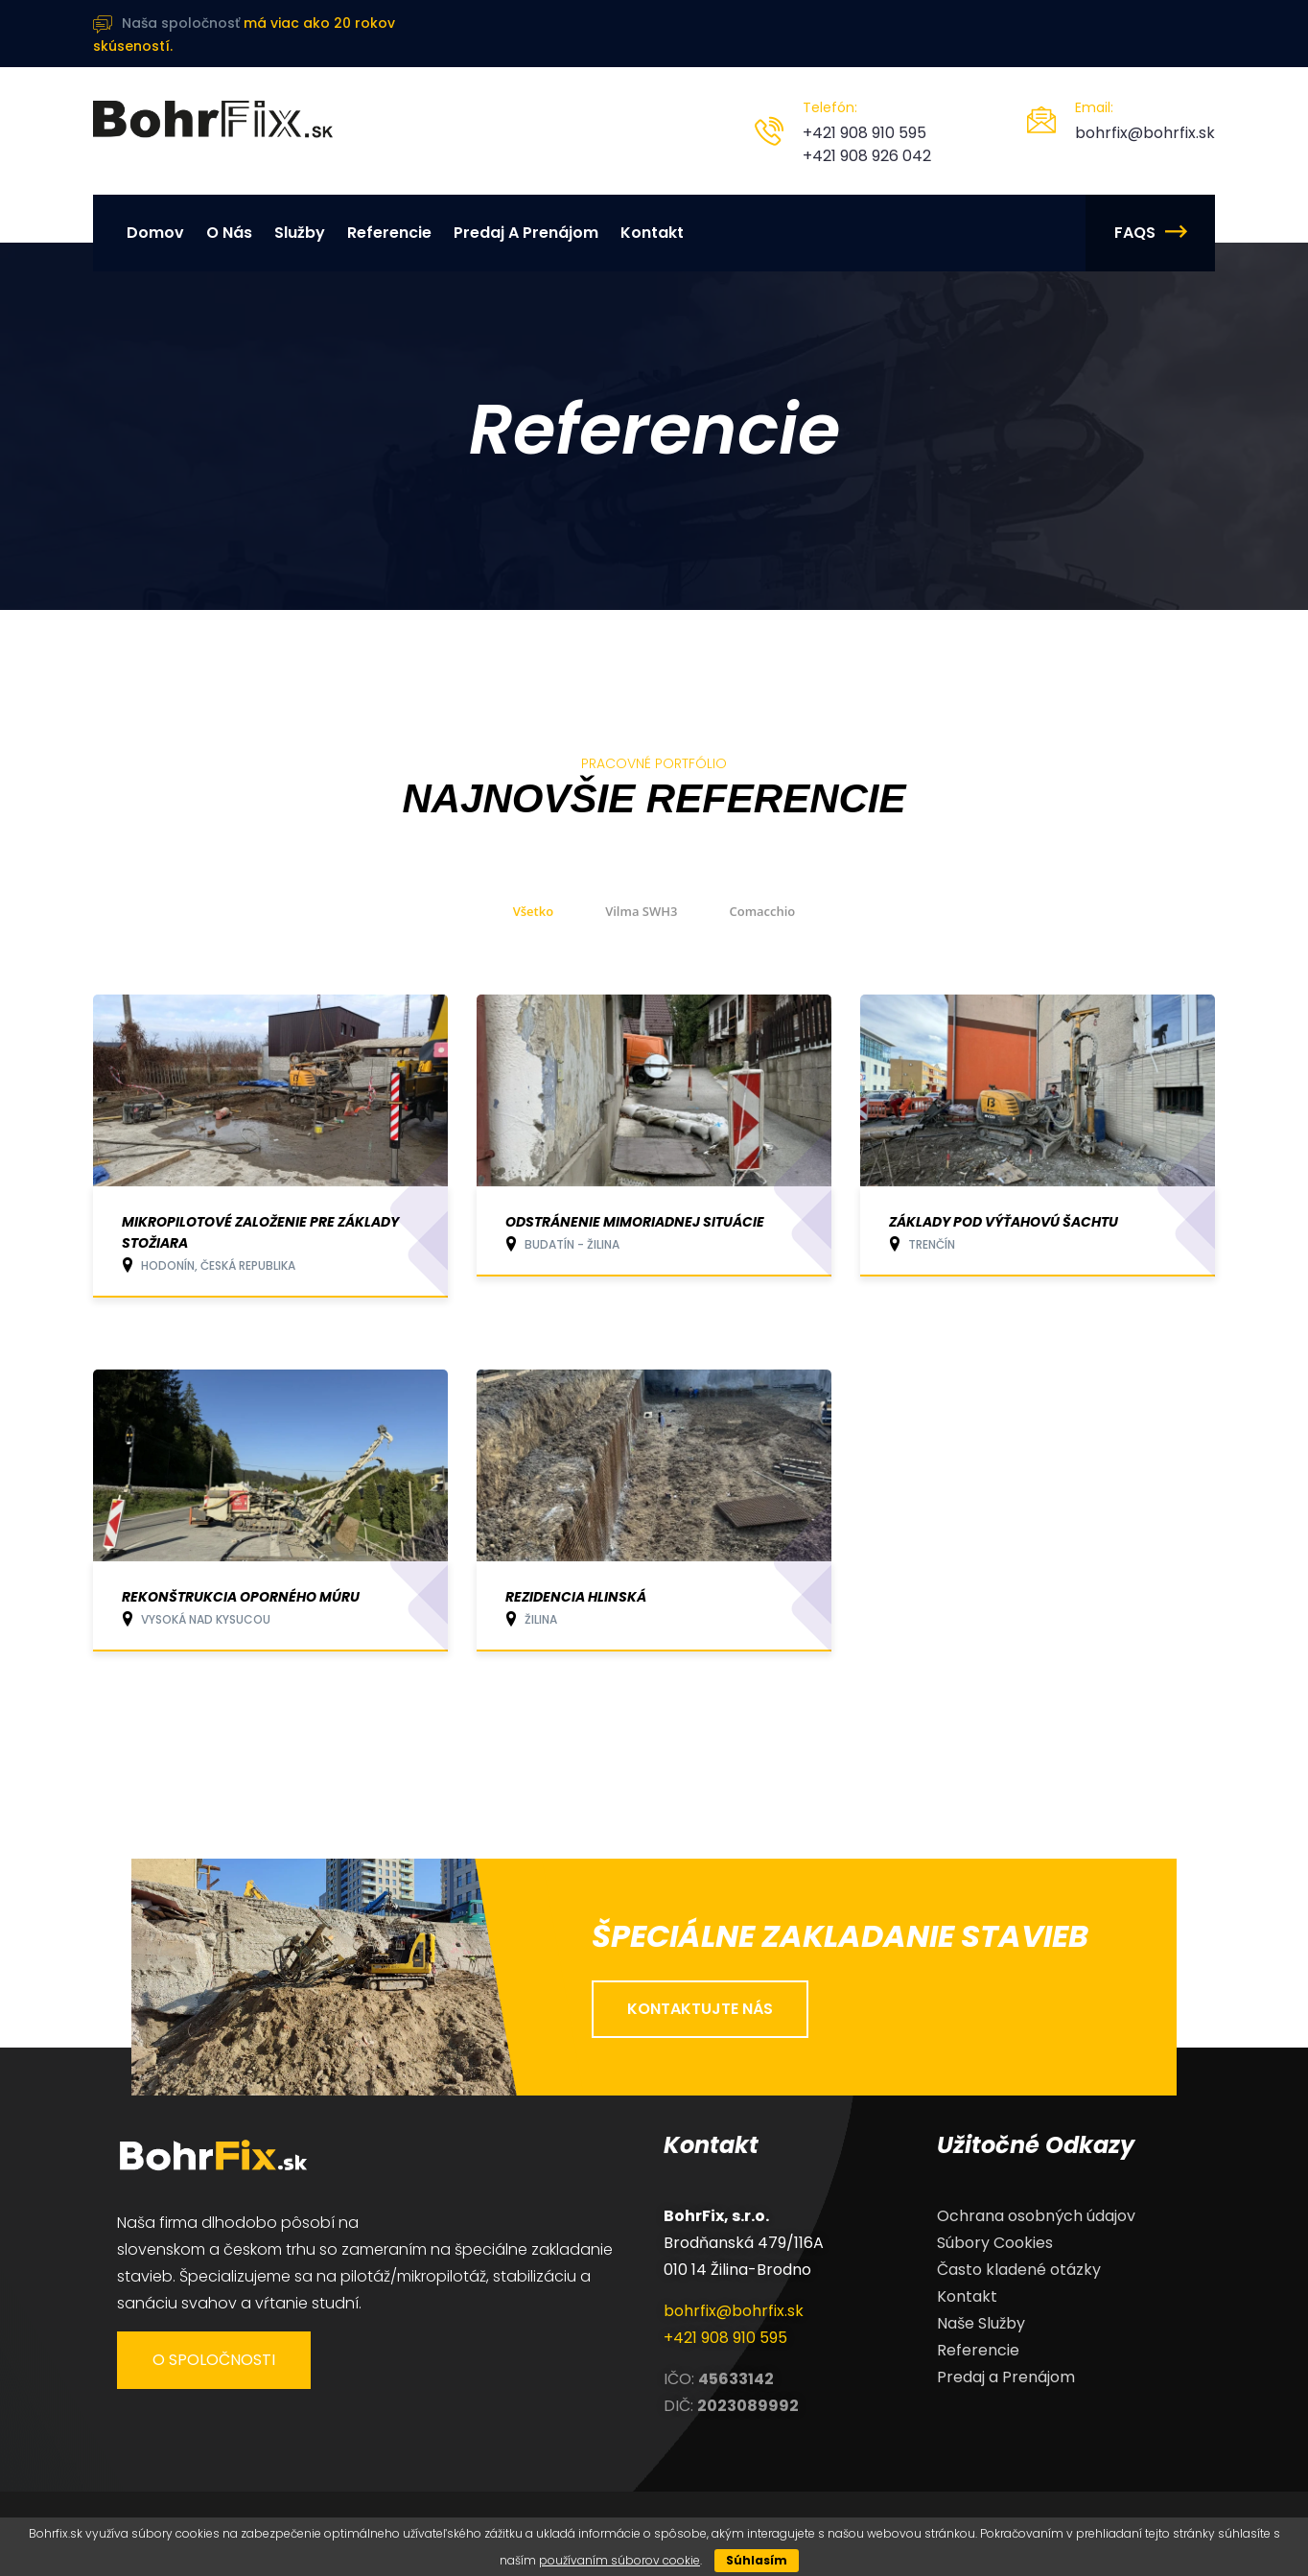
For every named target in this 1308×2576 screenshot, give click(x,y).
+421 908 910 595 (725, 2338)
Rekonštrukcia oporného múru (241, 1596)
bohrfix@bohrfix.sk (1145, 133)
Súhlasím (756, 2560)
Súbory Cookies (995, 2243)
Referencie (389, 233)
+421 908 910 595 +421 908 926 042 (867, 144)
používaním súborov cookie (619, 2560)
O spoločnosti (213, 2360)
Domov (155, 233)
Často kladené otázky (1019, 2270)
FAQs (1150, 233)
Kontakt (652, 233)
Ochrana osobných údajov (1036, 2216)
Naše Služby (981, 2323)
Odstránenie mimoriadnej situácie (634, 1221)
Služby (299, 233)
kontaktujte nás (700, 2009)
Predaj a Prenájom (526, 233)
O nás (229, 233)
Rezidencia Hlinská (575, 1596)
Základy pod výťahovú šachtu (1003, 1221)
